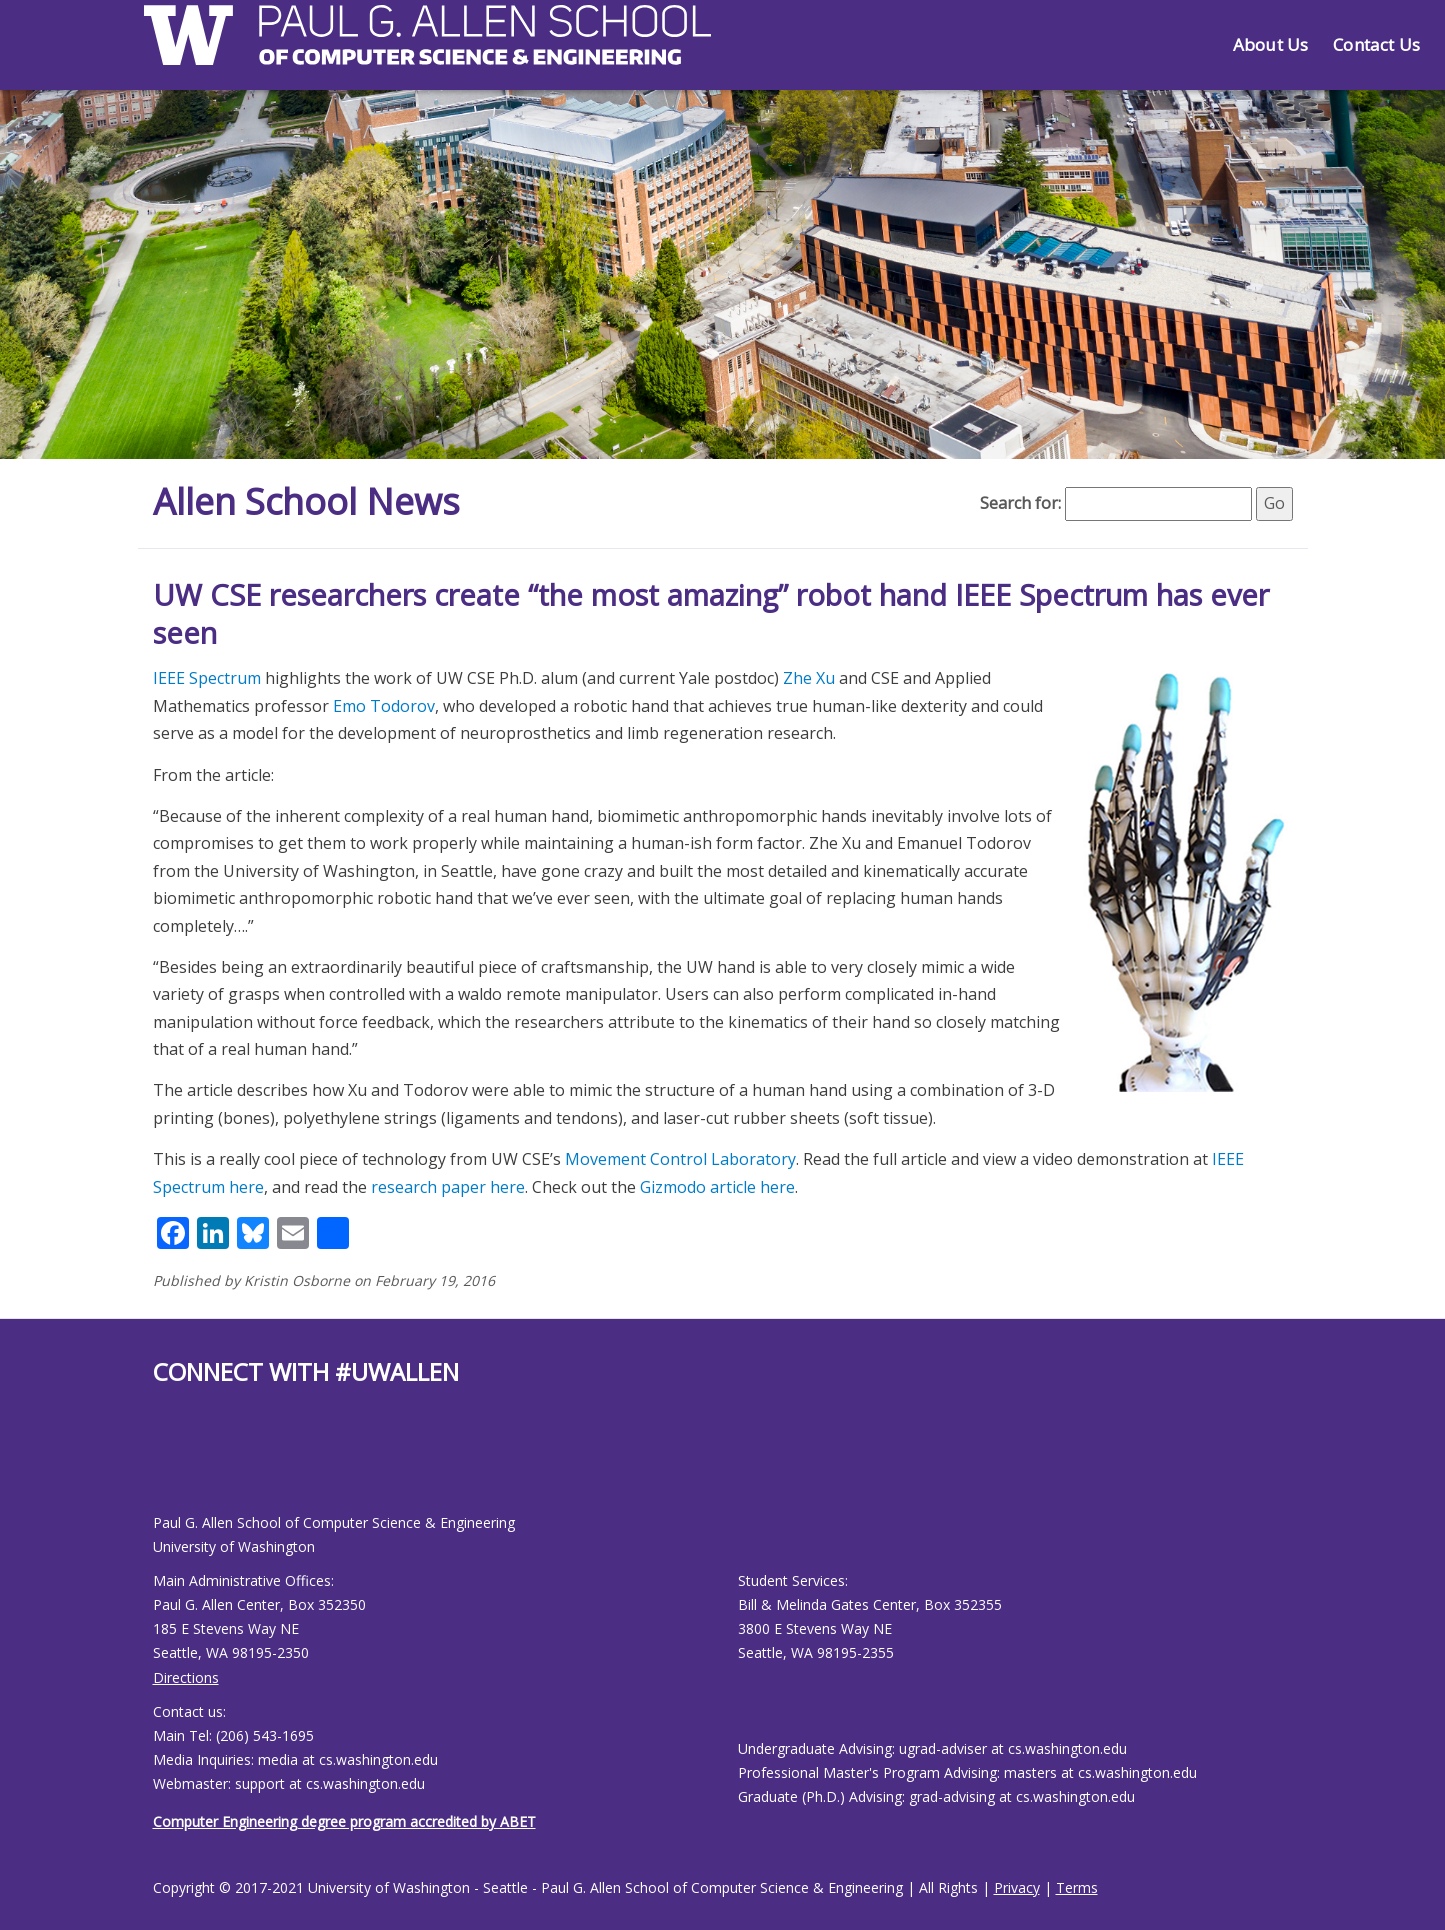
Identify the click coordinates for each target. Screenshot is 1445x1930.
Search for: (1020, 503)
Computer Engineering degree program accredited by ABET (344, 1821)
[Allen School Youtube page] (168, 1465)
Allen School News (306, 501)
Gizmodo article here (717, 1187)
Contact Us (1376, 44)
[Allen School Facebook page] (158, 1465)
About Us (1270, 44)
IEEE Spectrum (207, 678)
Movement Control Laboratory (680, 1159)
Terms (1077, 1887)
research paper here (448, 1187)
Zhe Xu (809, 678)
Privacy (1017, 1887)
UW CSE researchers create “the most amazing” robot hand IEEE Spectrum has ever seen (711, 613)
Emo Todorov (384, 706)
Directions (186, 1677)
